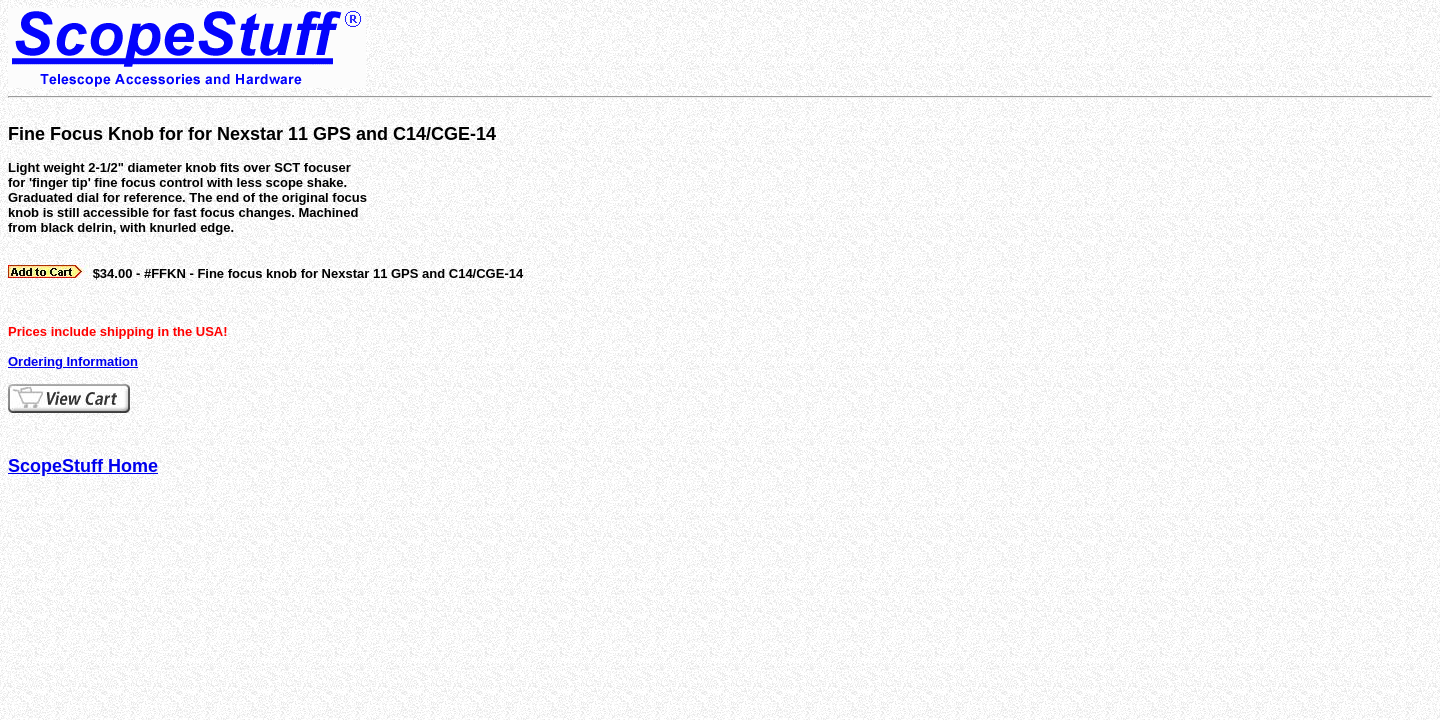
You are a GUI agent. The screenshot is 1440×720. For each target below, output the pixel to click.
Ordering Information (73, 361)
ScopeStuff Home (83, 466)
